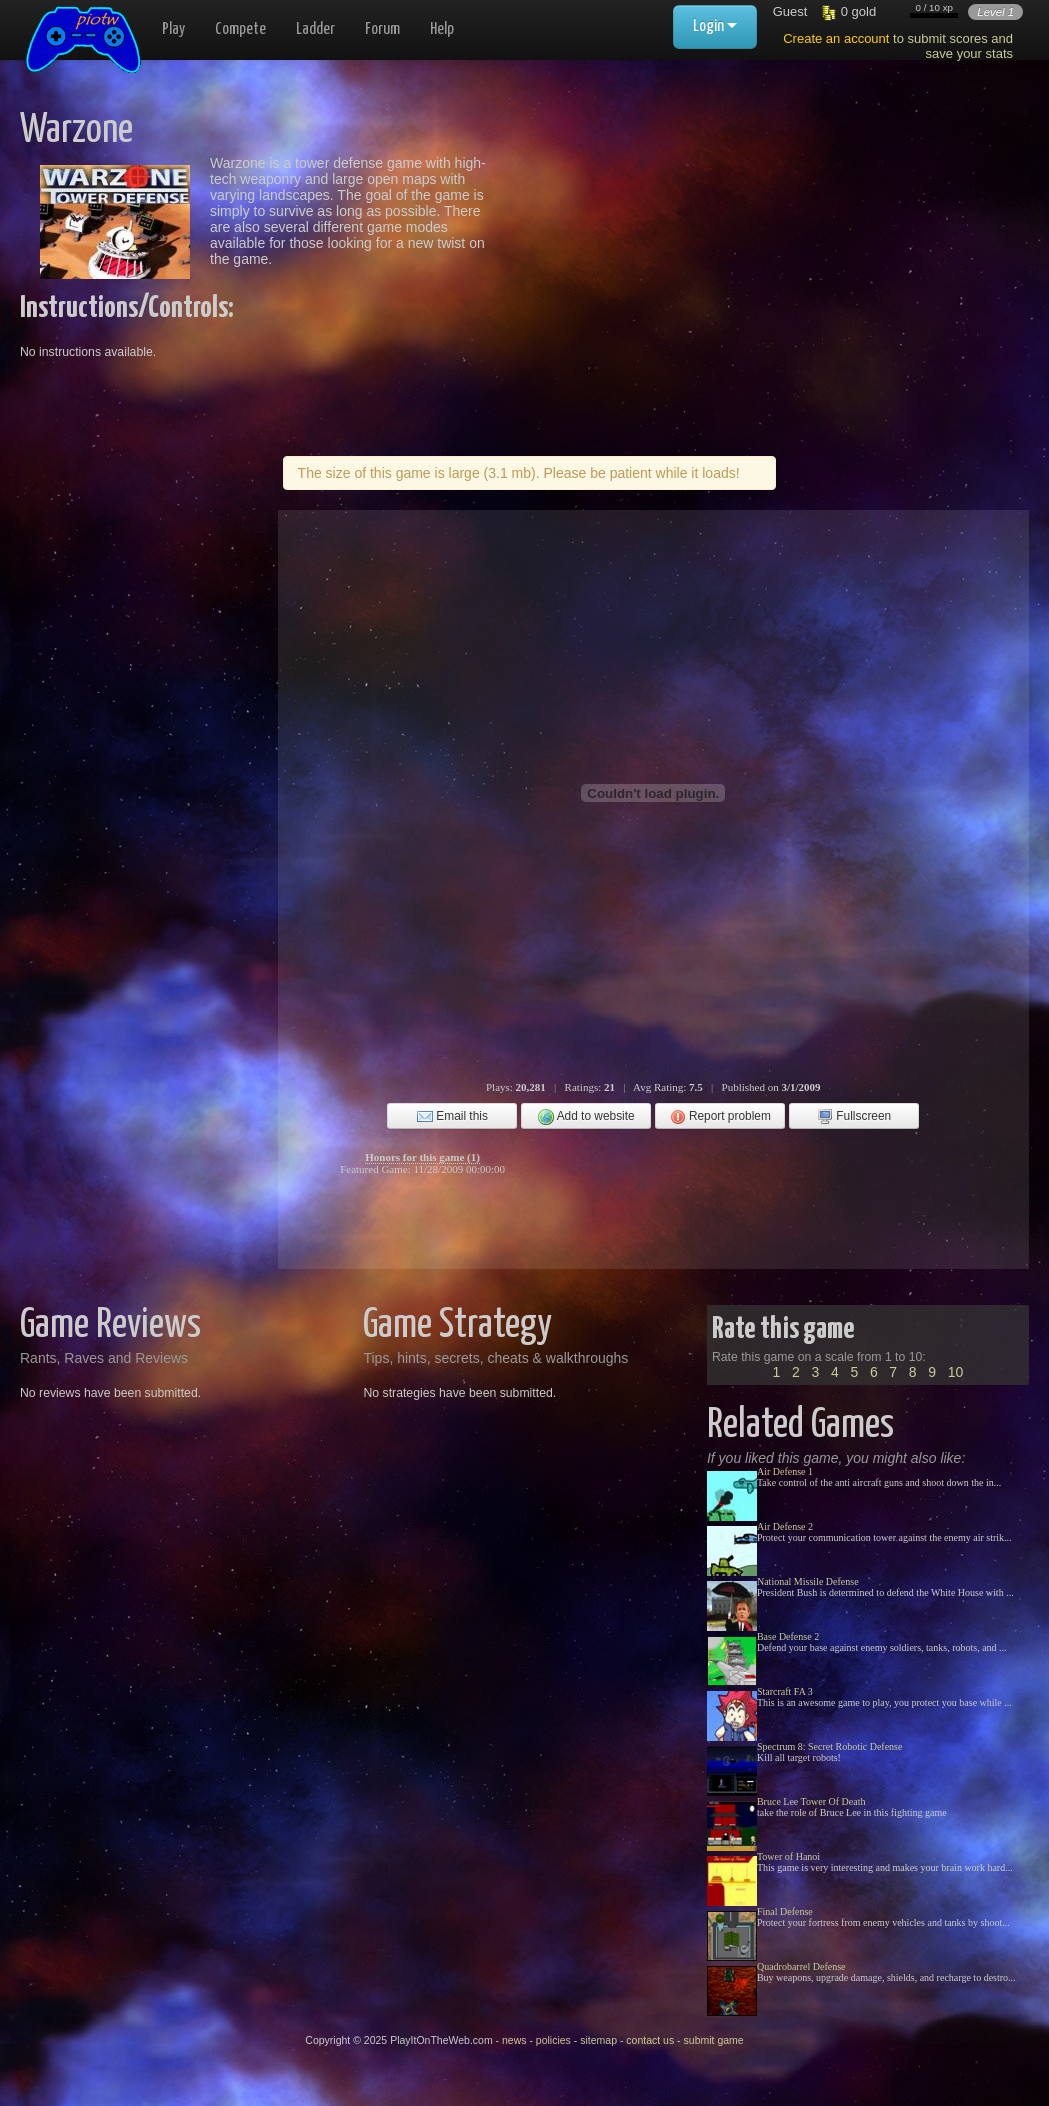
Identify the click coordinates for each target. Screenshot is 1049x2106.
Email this (452, 1117)
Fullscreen (854, 1117)
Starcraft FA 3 (785, 1691)
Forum (382, 29)
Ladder (315, 29)
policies (553, 2040)
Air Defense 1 (785, 1471)
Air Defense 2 (785, 1526)
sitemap (598, 2040)
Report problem (720, 1117)
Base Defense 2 (788, 1636)
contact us (650, 2040)
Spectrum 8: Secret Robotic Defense (830, 1746)
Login (715, 26)
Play (173, 29)
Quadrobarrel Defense (801, 1966)
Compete (240, 29)
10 (956, 1372)
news (514, 2040)
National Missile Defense (808, 1581)
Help (442, 29)
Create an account (836, 38)
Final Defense (785, 1911)
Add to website (586, 1117)
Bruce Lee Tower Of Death (811, 1801)
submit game (714, 2040)
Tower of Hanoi (788, 1856)
